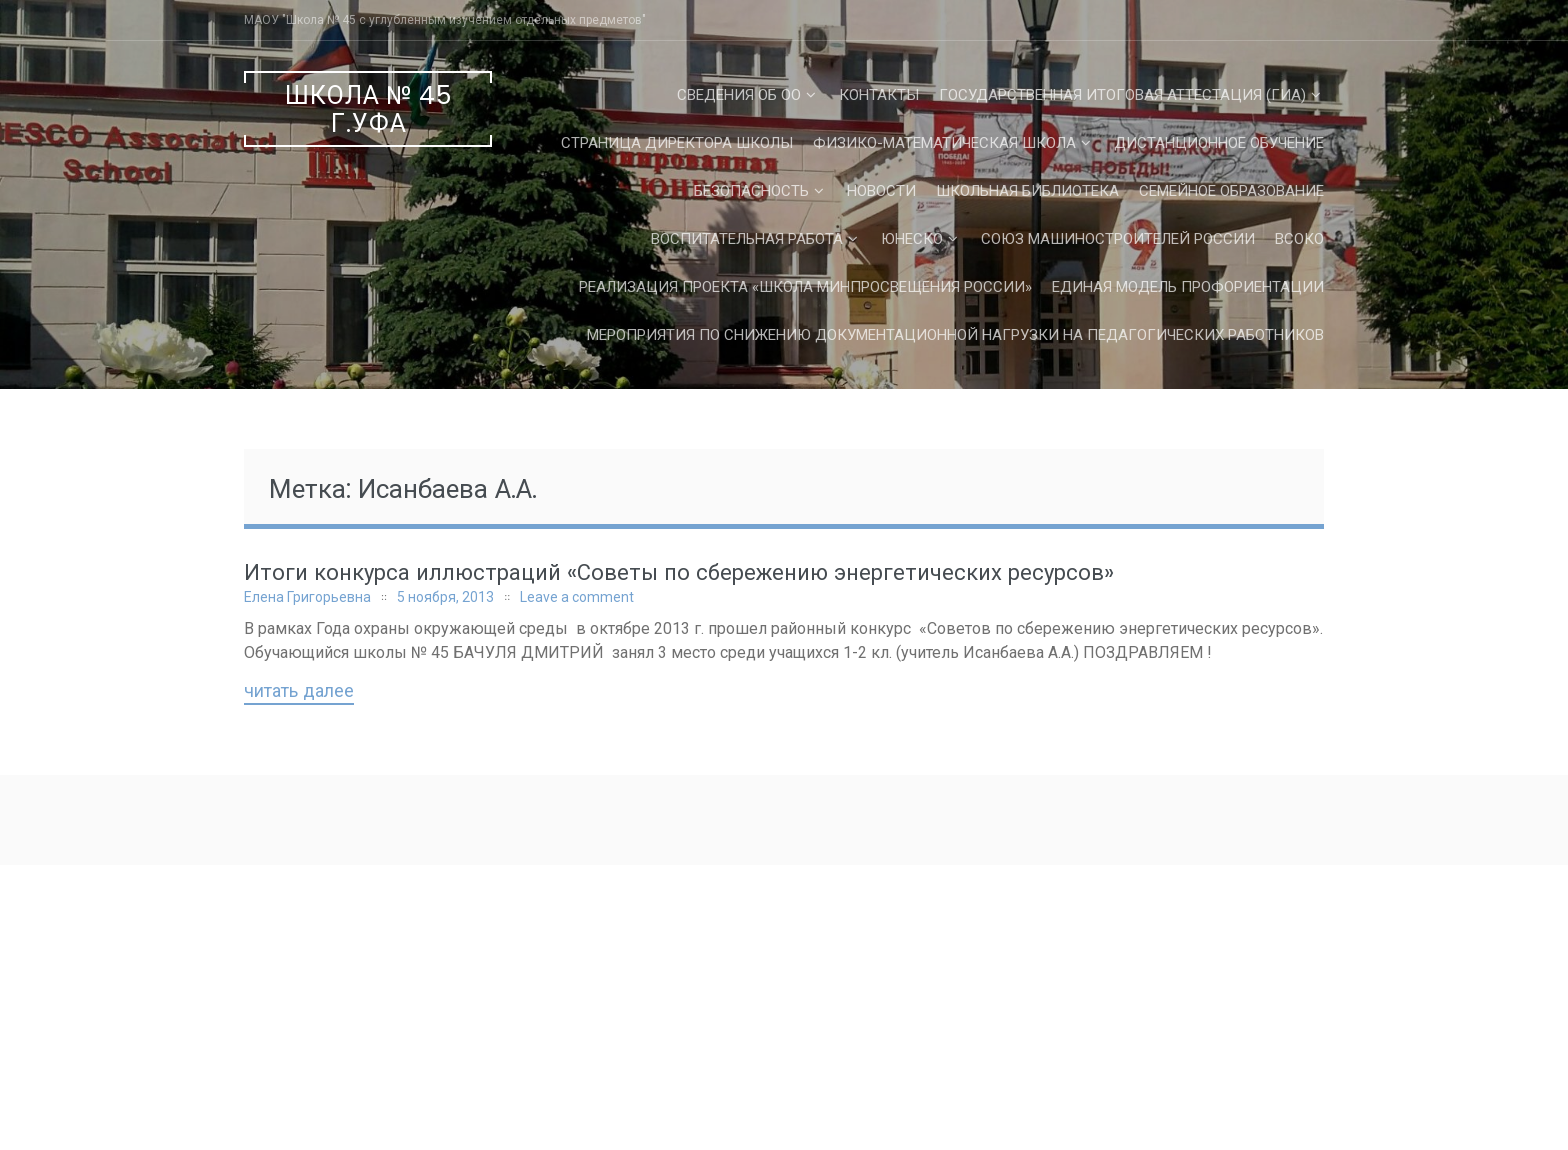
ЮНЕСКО (912, 239)
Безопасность (751, 191)
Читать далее (299, 692)
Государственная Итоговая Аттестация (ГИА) (1122, 95)
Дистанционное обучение (1219, 143)
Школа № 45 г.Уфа (368, 109)
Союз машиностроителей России (1118, 239)
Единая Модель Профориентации (1188, 287)
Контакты (879, 95)
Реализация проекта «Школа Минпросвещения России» (805, 287)
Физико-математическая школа (944, 143)
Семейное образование (1231, 191)
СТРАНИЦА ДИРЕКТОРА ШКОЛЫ (677, 143)
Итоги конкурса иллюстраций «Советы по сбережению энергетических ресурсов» (679, 572)
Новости (881, 191)
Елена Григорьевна (307, 597)
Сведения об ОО (739, 95)
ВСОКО (1299, 239)
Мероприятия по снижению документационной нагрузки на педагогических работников (955, 335)
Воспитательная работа (747, 239)
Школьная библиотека (1027, 191)
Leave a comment (577, 597)
